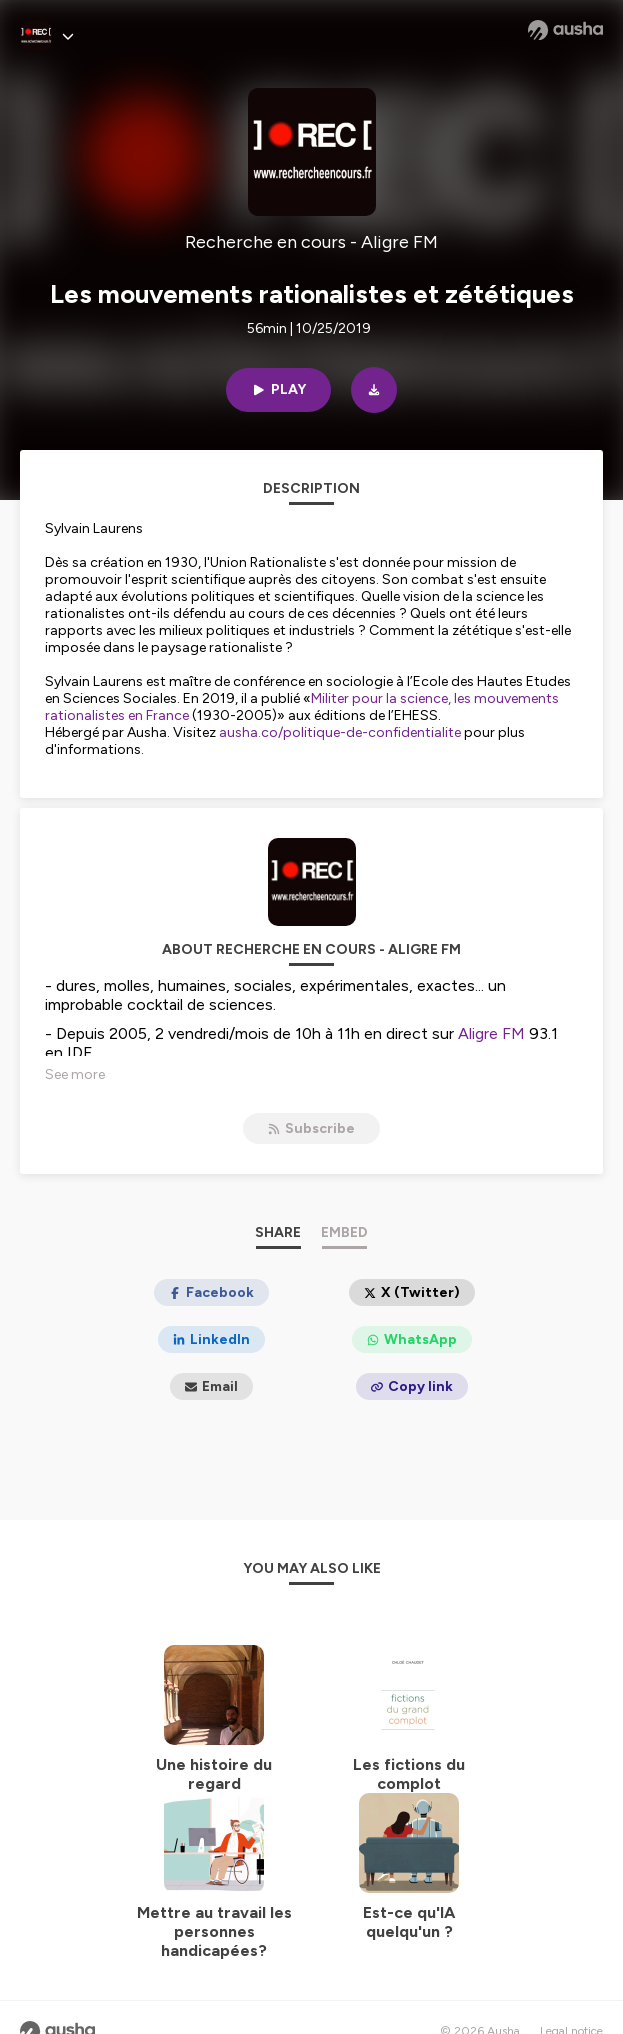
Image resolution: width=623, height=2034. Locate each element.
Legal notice (571, 2004)
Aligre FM (491, 1033)
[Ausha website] (565, 30)
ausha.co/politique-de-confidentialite (340, 732)
